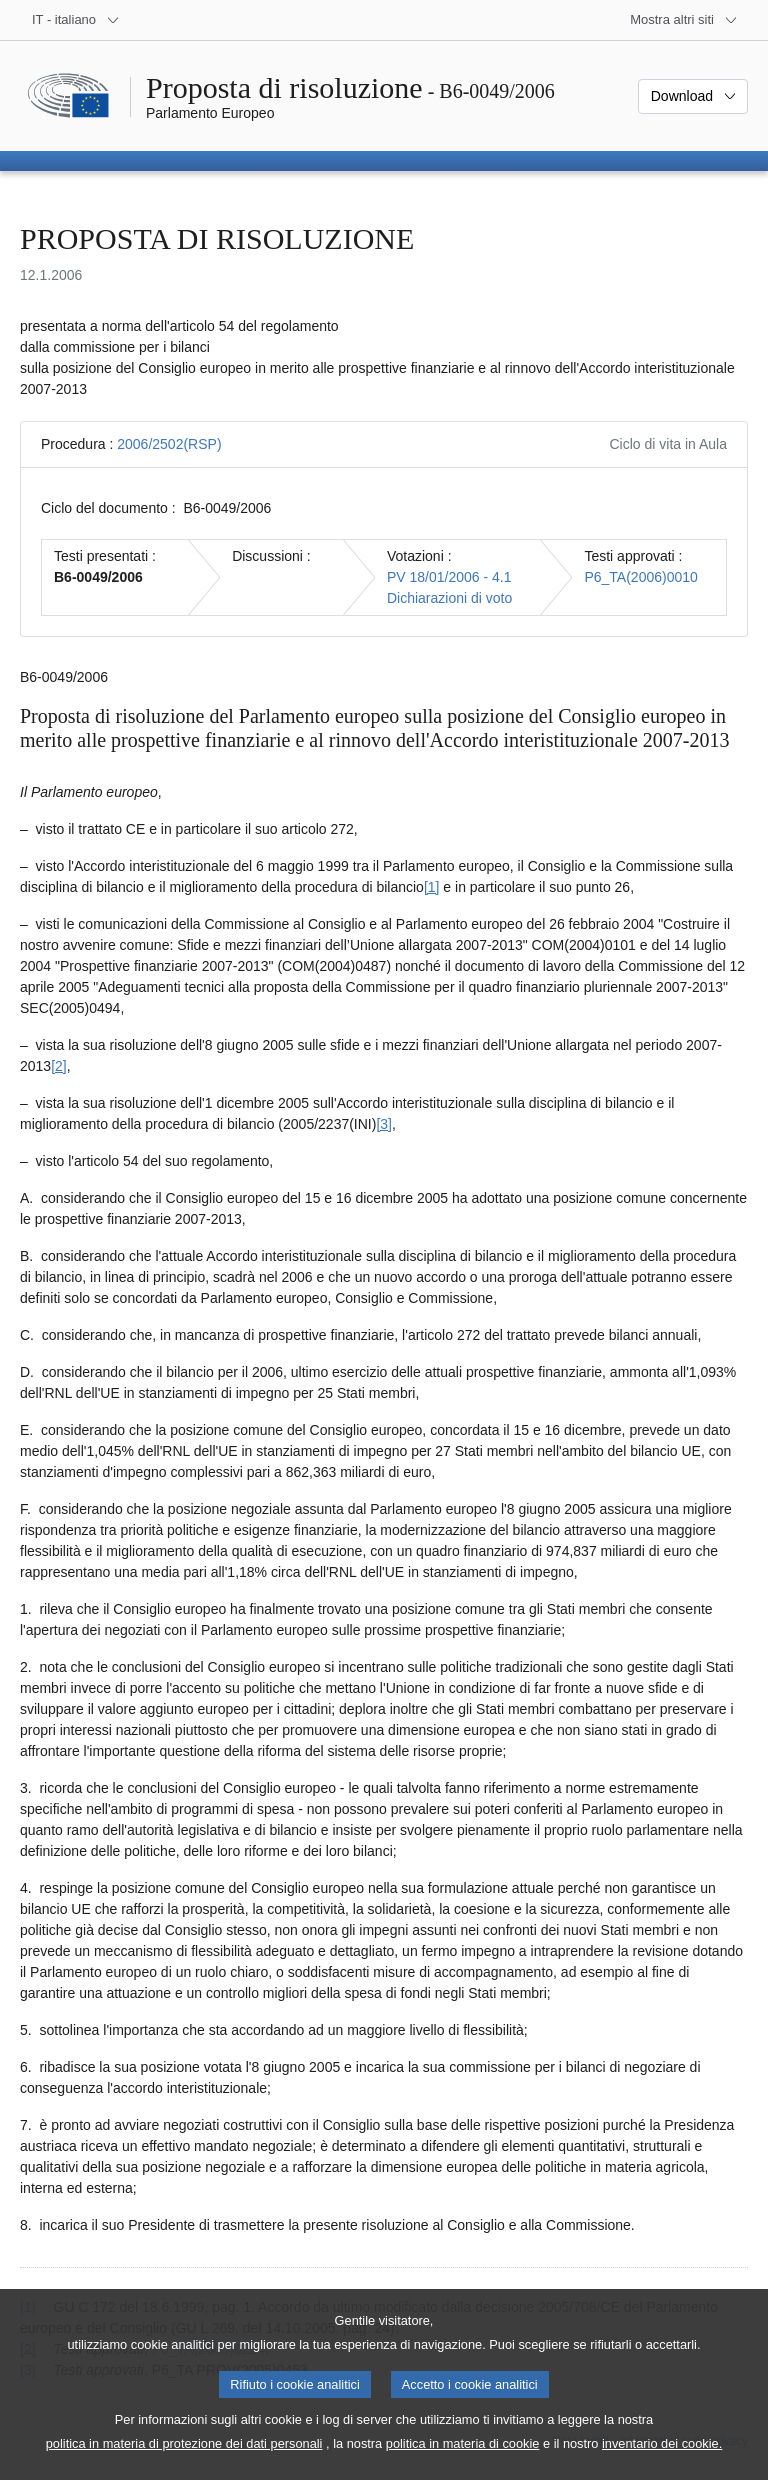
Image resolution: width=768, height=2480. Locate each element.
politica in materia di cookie (463, 2446)
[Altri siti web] (684, 20)
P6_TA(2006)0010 (640, 577)
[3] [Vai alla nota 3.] (384, 1124)
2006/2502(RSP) (169, 444)
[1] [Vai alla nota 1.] (432, 887)
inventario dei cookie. (662, 2446)
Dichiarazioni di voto (449, 598)
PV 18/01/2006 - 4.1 (449, 577)
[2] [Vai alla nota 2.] (59, 1066)
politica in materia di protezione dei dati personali (184, 2446)
